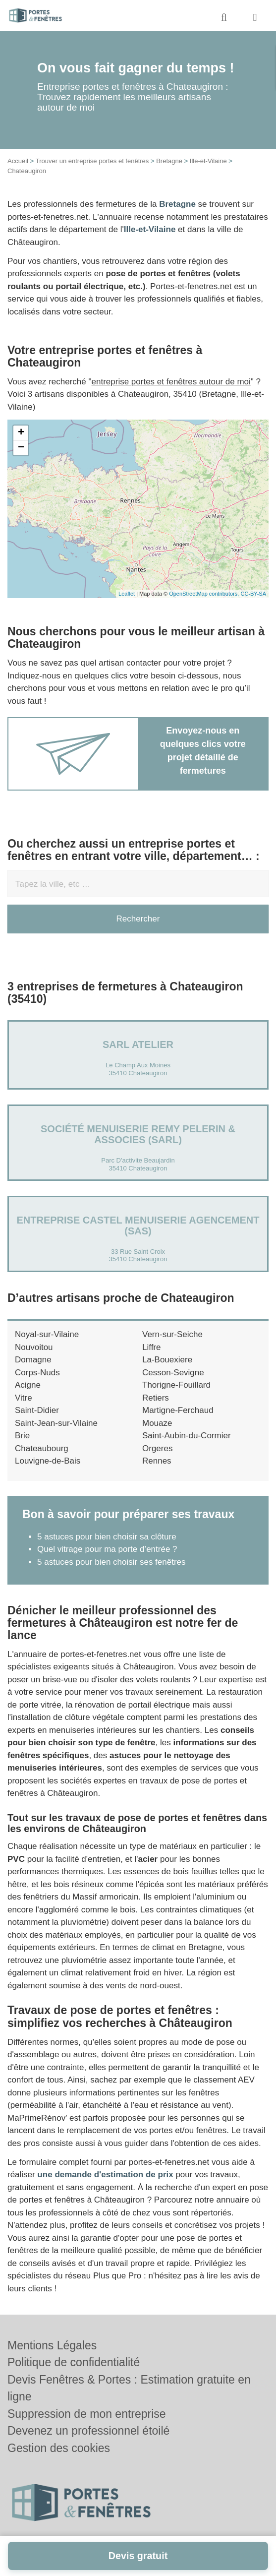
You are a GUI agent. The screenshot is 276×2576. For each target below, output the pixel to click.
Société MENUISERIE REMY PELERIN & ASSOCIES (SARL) (138, 1134)
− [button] (21, 447)
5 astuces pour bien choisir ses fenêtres (111, 1562)
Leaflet (126, 594)
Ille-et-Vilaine (208, 161)
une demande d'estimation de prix (105, 2174)
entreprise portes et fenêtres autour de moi (171, 381)
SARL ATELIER (138, 1044)
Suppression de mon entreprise (86, 2413)
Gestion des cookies (58, 2448)
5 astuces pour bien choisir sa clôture (106, 1536)
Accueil (17, 161)
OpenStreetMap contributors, (204, 594)
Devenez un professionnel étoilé (88, 2430)
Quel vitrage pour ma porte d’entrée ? (107, 1549)
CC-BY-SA (253, 594)
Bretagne (169, 161)
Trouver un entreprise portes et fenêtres (92, 161)
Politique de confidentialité (73, 2362)
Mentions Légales (52, 2345)
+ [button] (21, 433)
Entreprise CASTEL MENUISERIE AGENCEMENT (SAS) (137, 1225)
